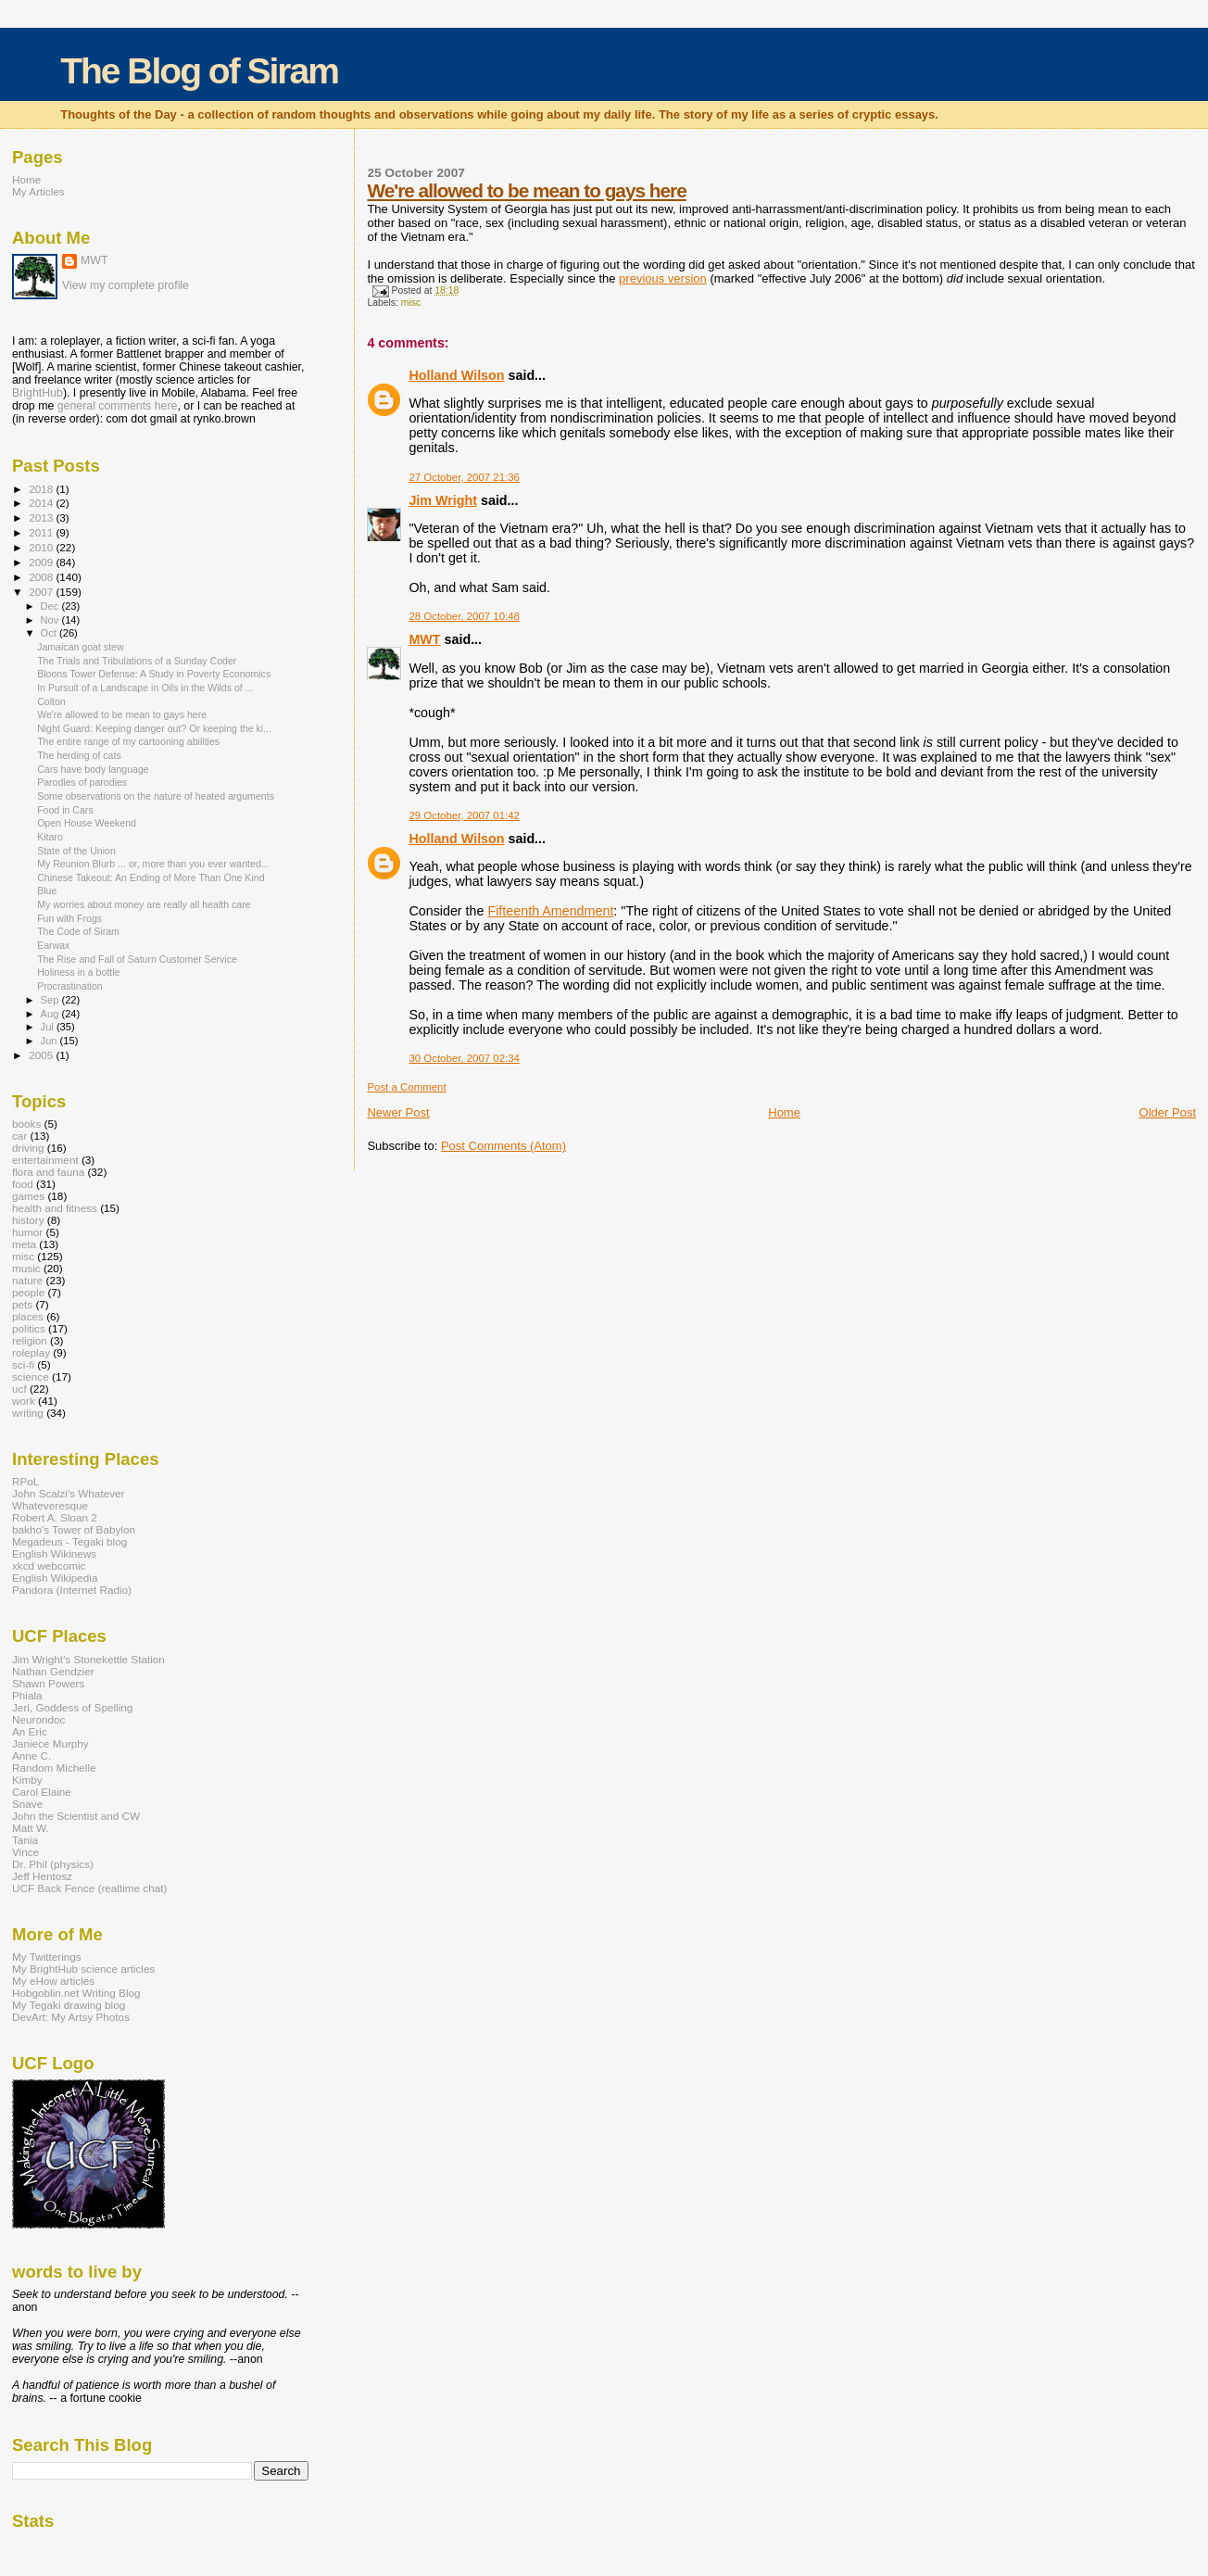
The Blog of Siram (199, 71)
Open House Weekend (86, 822)
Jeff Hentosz (42, 1876)
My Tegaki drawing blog (68, 2005)
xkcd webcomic (48, 1565)
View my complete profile (125, 285)
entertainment (45, 1160)
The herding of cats (79, 755)
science (30, 1376)
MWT (424, 639)
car (19, 1136)
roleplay (31, 1352)
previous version (663, 278)
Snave (27, 1804)
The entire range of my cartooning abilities (128, 741)
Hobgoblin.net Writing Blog (76, 1993)
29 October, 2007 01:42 (464, 815)
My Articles (38, 191)
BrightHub (37, 392)
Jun (50, 1040)
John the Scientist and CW (76, 1816)
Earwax (53, 945)
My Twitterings (47, 1957)
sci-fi (23, 1364)
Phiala (27, 1695)
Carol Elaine (41, 1792)
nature (27, 1280)
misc (411, 302)
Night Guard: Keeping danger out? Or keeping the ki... (154, 728)
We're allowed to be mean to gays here (526, 190)
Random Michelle (54, 1768)
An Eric (29, 1731)
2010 (42, 547)
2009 (42, 562)
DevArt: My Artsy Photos (71, 2017)
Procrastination (70, 985)
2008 (42, 577)
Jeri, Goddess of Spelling (72, 1707)
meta (24, 1244)
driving (28, 1148)
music (26, 1268)
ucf (19, 1389)
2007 (42, 592)
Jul (49, 1026)
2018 (42, 489)
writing (28, 1413)
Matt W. (30, 1828)
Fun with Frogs (69, 918)
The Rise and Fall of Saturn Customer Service (137, 959)
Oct (50, 632)
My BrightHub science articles (83, 1969)
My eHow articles (53, 1981)
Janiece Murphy (50, 1743)
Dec (51, 606)
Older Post (1167, 1112)
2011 (42, 532)
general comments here (117, 405)
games (28, 1196)
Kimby (27, 1780)
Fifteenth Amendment (550, 910)
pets (22, 1304)
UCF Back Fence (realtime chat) (89, 1888)
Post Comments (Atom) (503, 1146)
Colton (51, 701)
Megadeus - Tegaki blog (69, 1541)
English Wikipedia (55, 1578)
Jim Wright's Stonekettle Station (88, 1659)
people (28, 1292)
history (28, 1220)
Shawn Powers (48, 1683)
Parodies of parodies (82, 782)
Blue (47, 890)
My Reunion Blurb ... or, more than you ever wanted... (153, 863)
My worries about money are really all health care (143, 904)
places (28, 1316)
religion (29, 1340)
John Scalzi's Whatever (68, 1493)
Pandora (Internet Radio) (72, 1590)
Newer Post (398, 1112)
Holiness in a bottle (78, 972)
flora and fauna (48, 1172)
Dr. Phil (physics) (53, 1864)
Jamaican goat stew (80, 646)
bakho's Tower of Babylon (73, 1529)
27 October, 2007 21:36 (464, 477)
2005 (42, 1055)
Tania (25, 1840)
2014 (42, 503)
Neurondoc (38, 1719)
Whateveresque (50, 1505)
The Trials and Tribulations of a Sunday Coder (136, 660)
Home (784, 1112)
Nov (51, 619)
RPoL (25, 1481)
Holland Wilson (456, 375)
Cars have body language (93, 769)
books (26, 1124)
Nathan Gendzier (53, 1671)
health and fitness (54, 1208)
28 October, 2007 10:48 (464, 616)
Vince (25, 1852)
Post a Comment (406, 1086)
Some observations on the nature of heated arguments (155, 796)
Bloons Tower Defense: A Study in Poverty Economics (154, 673)
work (23, 1401)
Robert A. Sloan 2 (54, 1517)
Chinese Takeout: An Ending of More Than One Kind (150, 877)
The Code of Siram (78, 931)
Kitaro (50, 836)
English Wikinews (54, 1553)
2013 (42, 517)
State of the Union (76, 850)
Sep (51, 999)
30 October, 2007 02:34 (464, 1058)
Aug (51, 1013)
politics (28, 1328)
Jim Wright (443, 500)
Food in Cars (65, 809)
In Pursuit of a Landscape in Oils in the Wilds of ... (145, 687)
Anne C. (31, 1755)
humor (27, 1232)
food (22, 1184)
